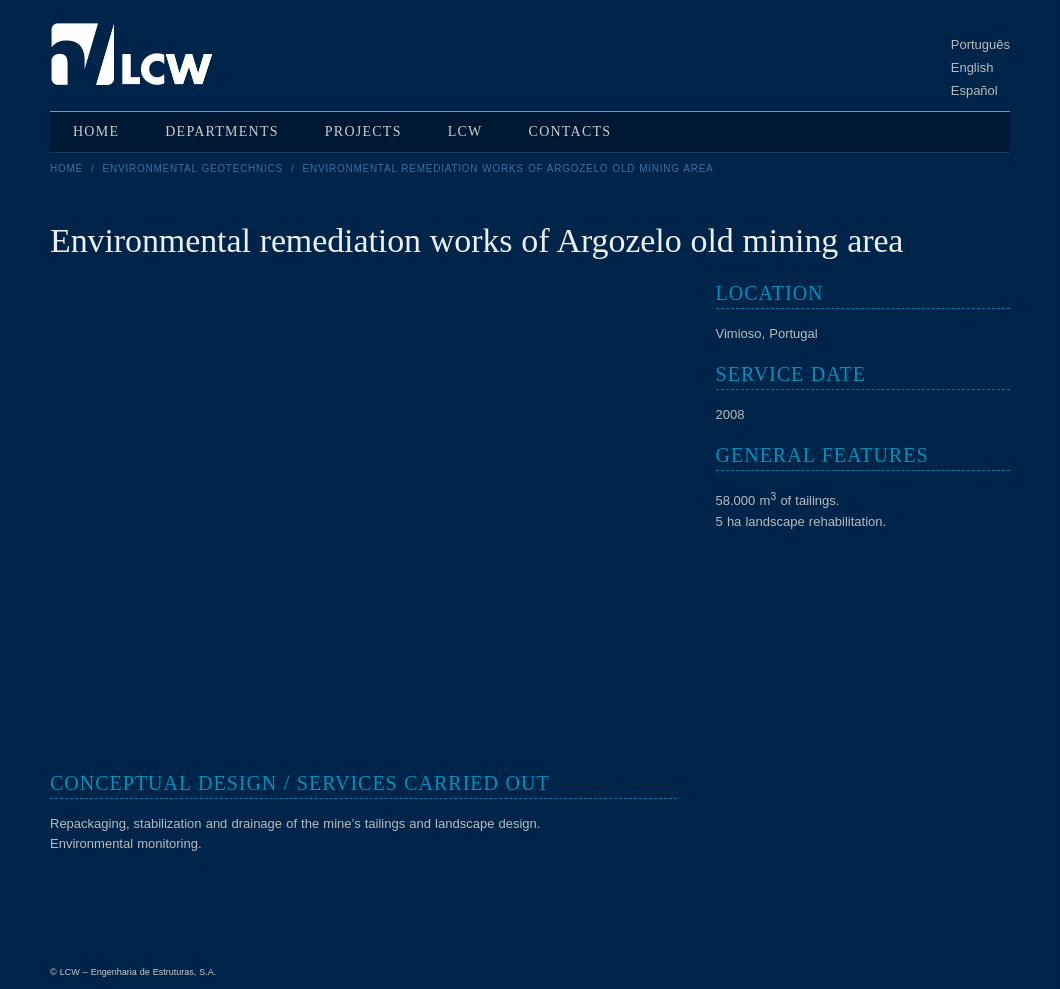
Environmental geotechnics (193, 168)
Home (66, 168)
